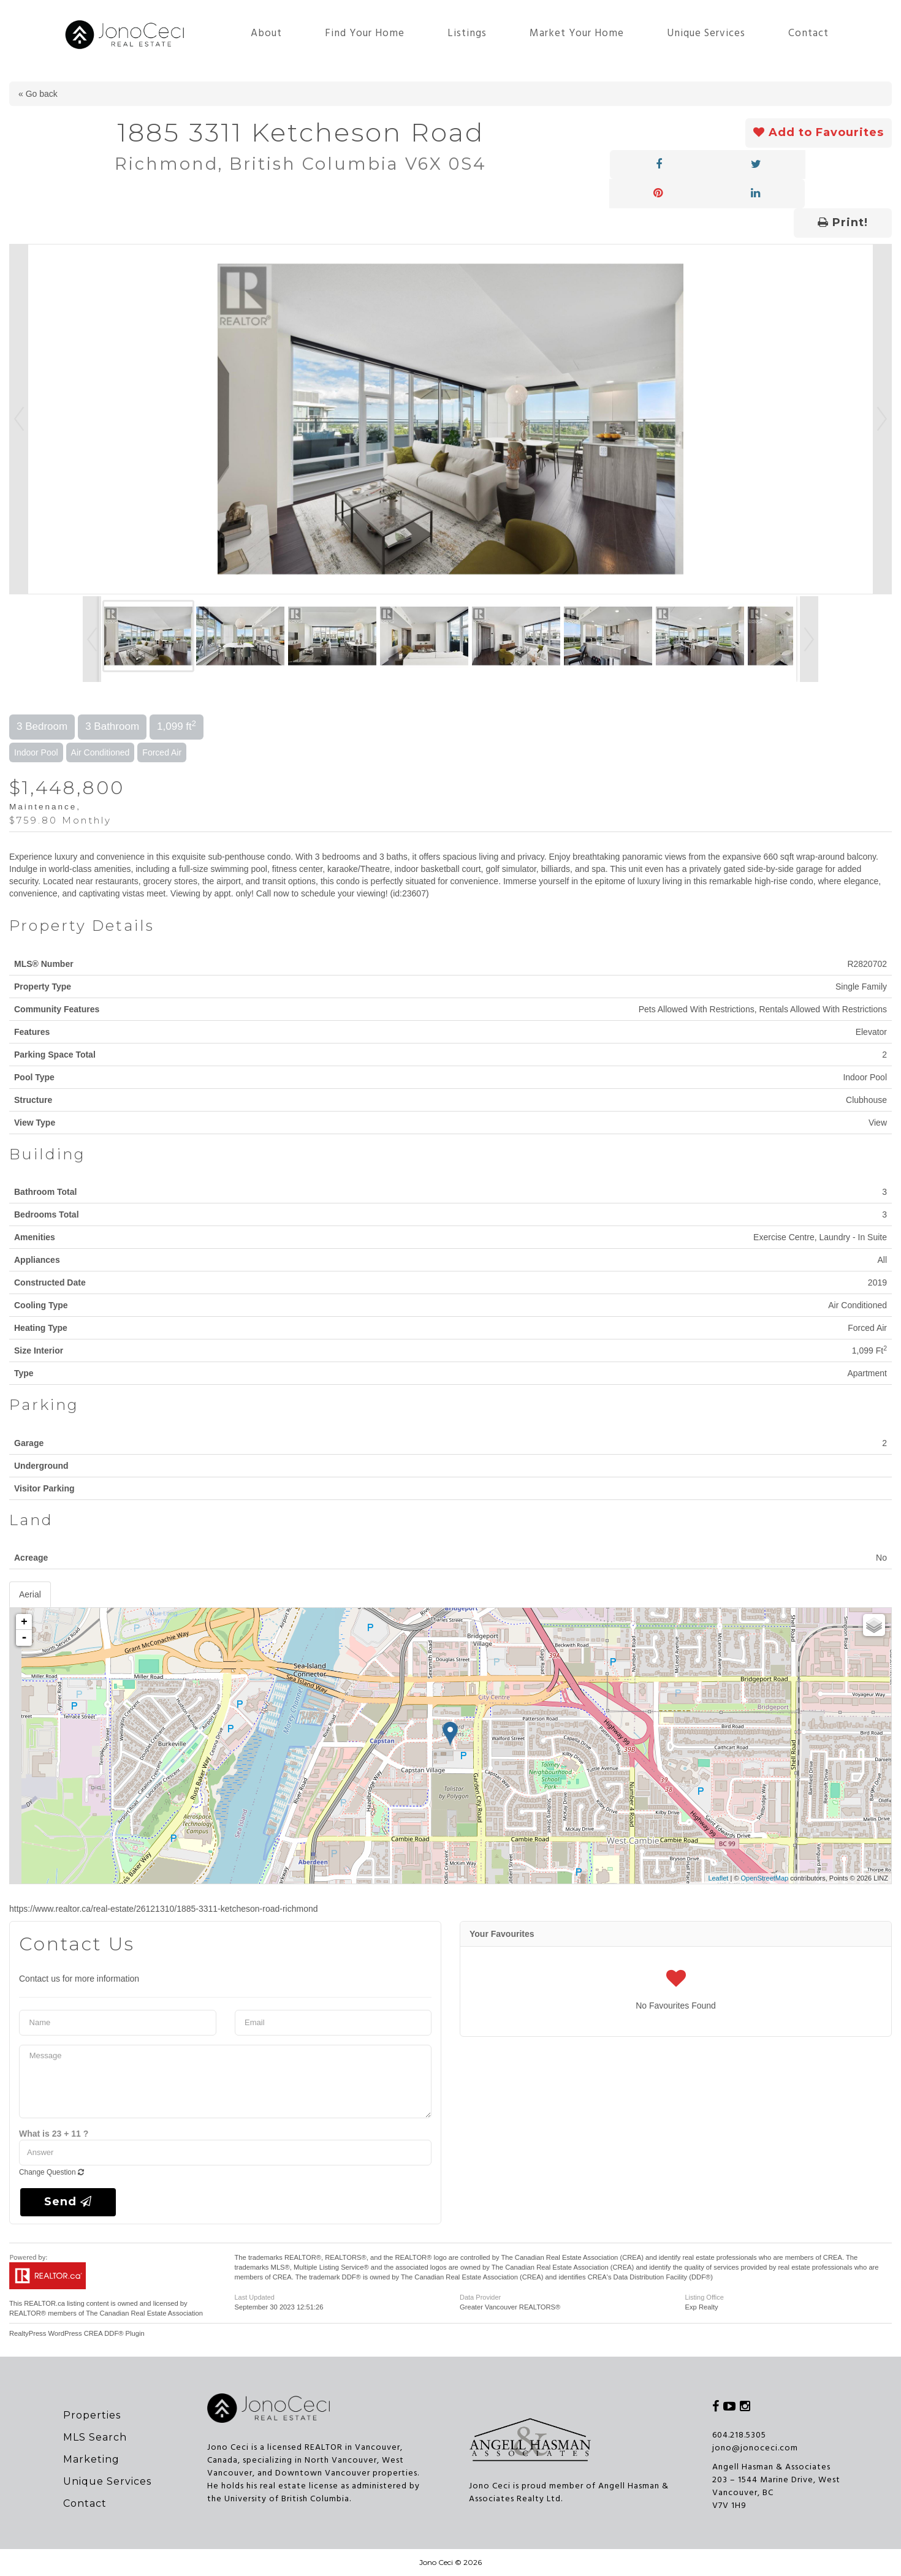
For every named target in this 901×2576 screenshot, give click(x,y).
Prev (19, 419)
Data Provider (480, 2297)
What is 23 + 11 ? (53, 2133)
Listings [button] (467, 33)
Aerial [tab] (30, 1594)
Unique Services (706, 33)
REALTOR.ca (44, 2303)
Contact (808, 33)
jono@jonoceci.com (755, 2448)
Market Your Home (577, 33)
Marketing (91, 2459)
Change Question (51, 2172)
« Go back (38, 94)
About (266, 33)
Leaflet (718, 1878)
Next (882, 419)
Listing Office (704, 2297)
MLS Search (95, 2437)
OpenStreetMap (765, 1878)
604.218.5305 (739, 2435)
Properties (92, 2415)
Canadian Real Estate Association (151, 2313)
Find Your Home (365, 33)
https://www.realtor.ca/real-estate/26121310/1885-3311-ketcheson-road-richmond (163, 1909)
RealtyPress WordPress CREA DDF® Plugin (77, 2333)
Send (68, 2201)
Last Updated (255, 2297)
